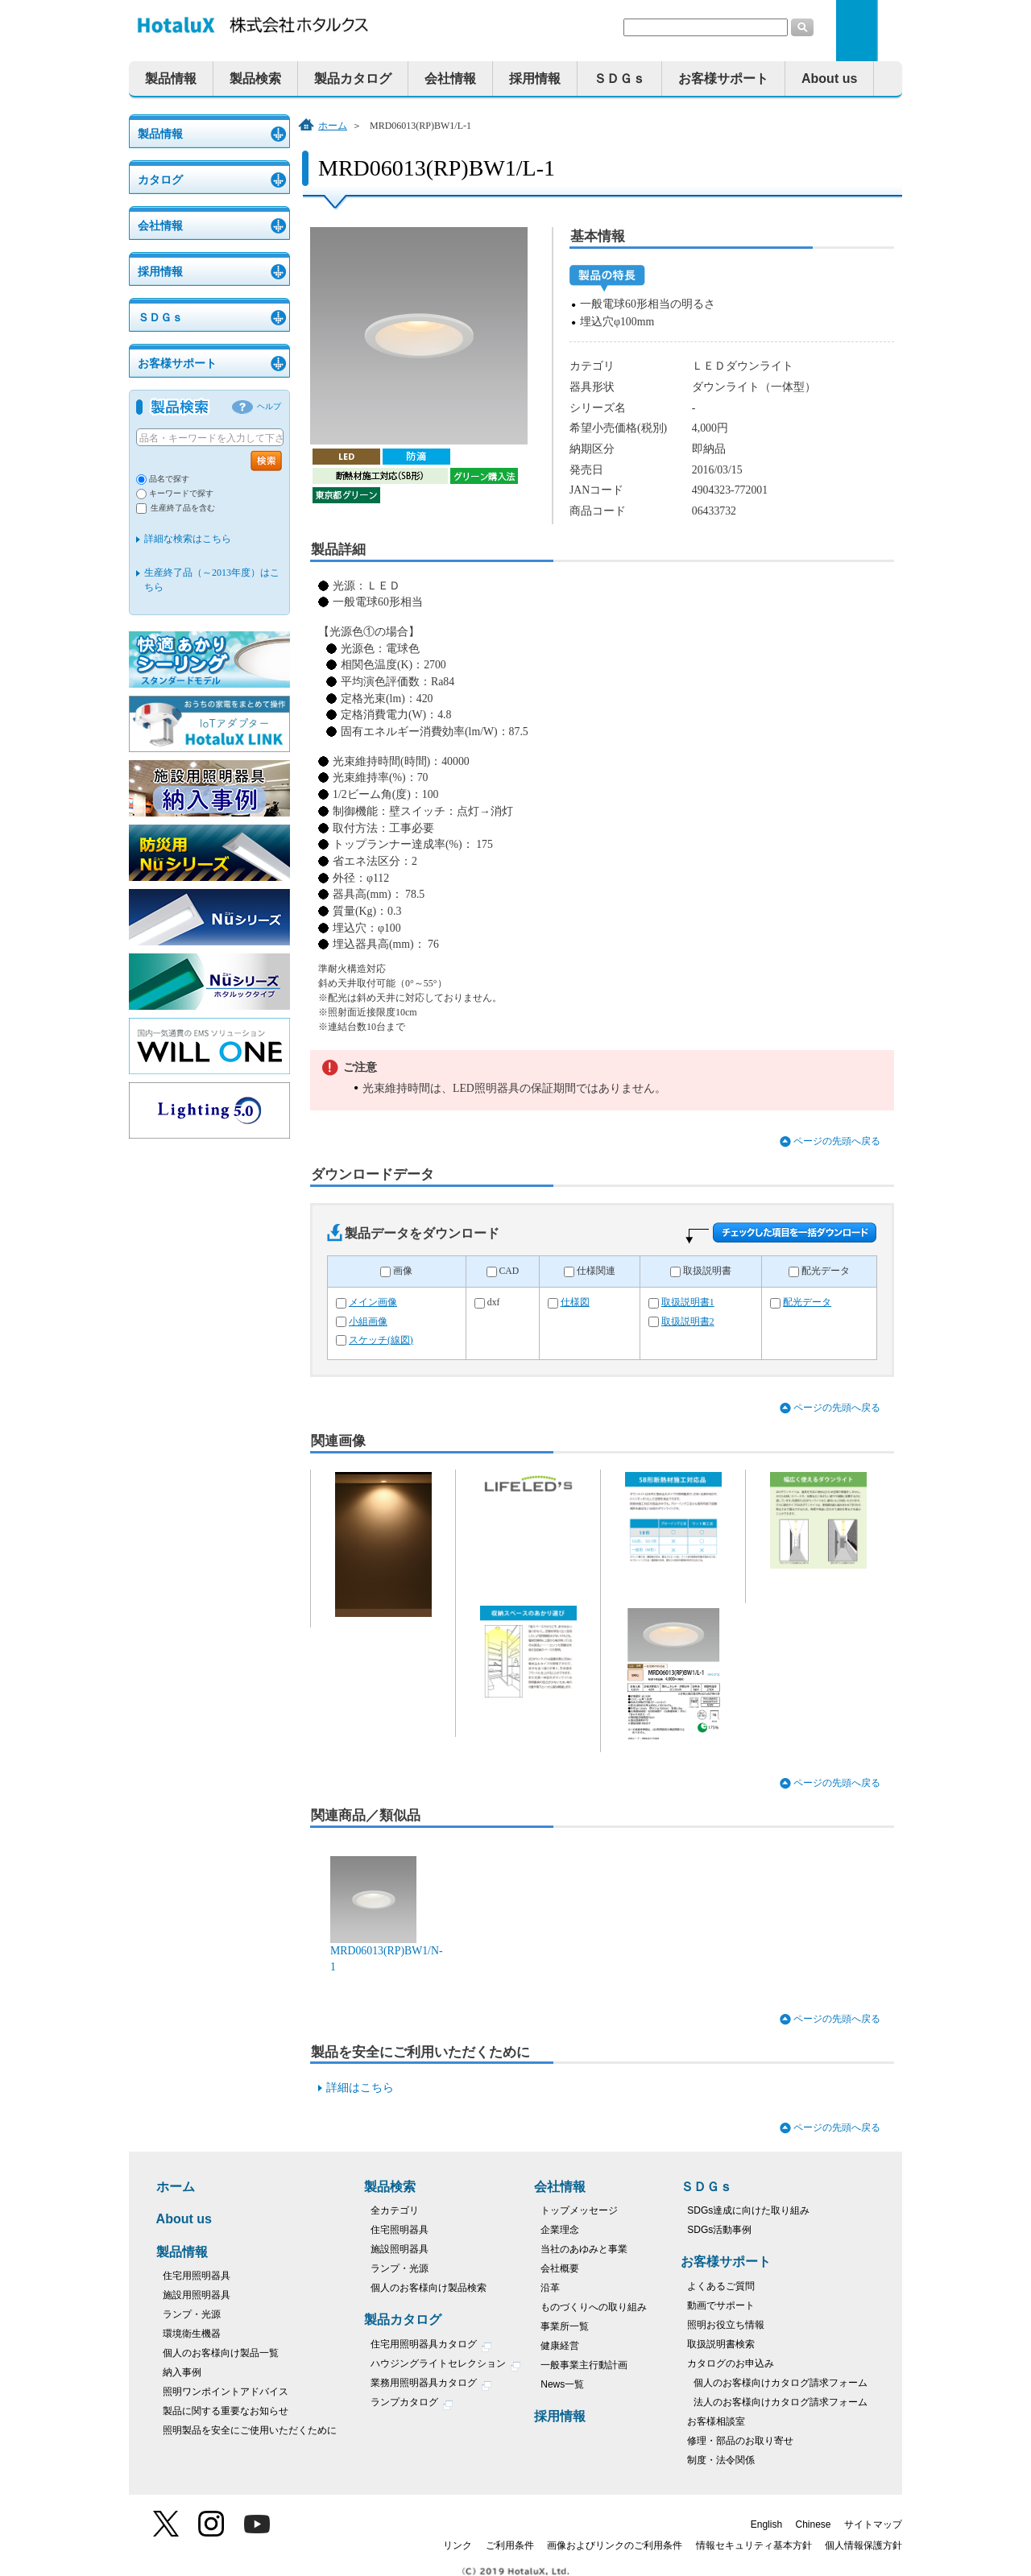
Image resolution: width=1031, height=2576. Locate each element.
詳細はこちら (360, 2088)
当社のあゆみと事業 (583, 2249)
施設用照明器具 (196, 2295)
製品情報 (171, 78)
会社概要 (559, 2268)
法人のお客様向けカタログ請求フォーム (780, 2402)
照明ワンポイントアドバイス (225, 2391)
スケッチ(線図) (381, 1340)
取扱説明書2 (687, 1322)
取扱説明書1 (687, 1302)
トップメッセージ (579, 2210)
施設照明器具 (400, 2249)
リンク (457, 2545)
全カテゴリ (395, 2210)
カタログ (160, 180)
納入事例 (182, 2372)
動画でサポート (721, 2305)
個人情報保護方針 (863, 2545)
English (766, 2524)
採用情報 (535, 78)
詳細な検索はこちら (187, 538)
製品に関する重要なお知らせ (225, 2411)
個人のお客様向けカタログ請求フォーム (780, 2382)
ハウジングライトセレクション (446, 2365)
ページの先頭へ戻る (836, 1141)
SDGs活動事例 (719, 2229)
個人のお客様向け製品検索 (429, 2287)
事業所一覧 (564, 2326)
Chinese (813, 2524)
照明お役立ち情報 (725, 2324)
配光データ (825, 1271)
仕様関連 (596, 1271)
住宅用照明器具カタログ (431, 2346)
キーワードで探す (181, 493)
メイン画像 (373, 1302)
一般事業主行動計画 (583, 2365)
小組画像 (368, 1322)
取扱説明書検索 (721, 2344)
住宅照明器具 (400, 2229)
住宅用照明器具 (196, 2275)
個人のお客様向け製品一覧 (221, 2353)
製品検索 (255, 78)
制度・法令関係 (721, 2460)
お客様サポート (723, 78)
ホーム (332, 125)
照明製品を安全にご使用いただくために (250, 2430)
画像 (402, 1271)
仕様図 (575, 1302)
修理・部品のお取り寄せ (740, 2440)
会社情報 (450, 78)
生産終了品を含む (183, 507)
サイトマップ (873, 2524)
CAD (509, 1271)
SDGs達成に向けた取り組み (748, 2210)
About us (829, 78)
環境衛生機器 (192, 2333)
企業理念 (559, 2229)
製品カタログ (352, 78)
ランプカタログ (412, 2404)
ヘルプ (269, 406)
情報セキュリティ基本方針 (754, 2545)
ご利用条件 (510, 2545)
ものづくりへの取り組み (593, 2307)
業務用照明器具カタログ (431, 2384)
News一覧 (562, 2384)
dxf (493, 1302)
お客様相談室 (716, 2421)
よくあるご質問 (721, 2286)
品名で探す (169, 478)
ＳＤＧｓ (619, 78)
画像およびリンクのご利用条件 (614, 2545)
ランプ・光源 (192, 2314)
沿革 (550, 2287)
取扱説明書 (707, 1271)
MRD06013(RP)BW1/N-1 (386, 1950)
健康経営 (559, 2345)
